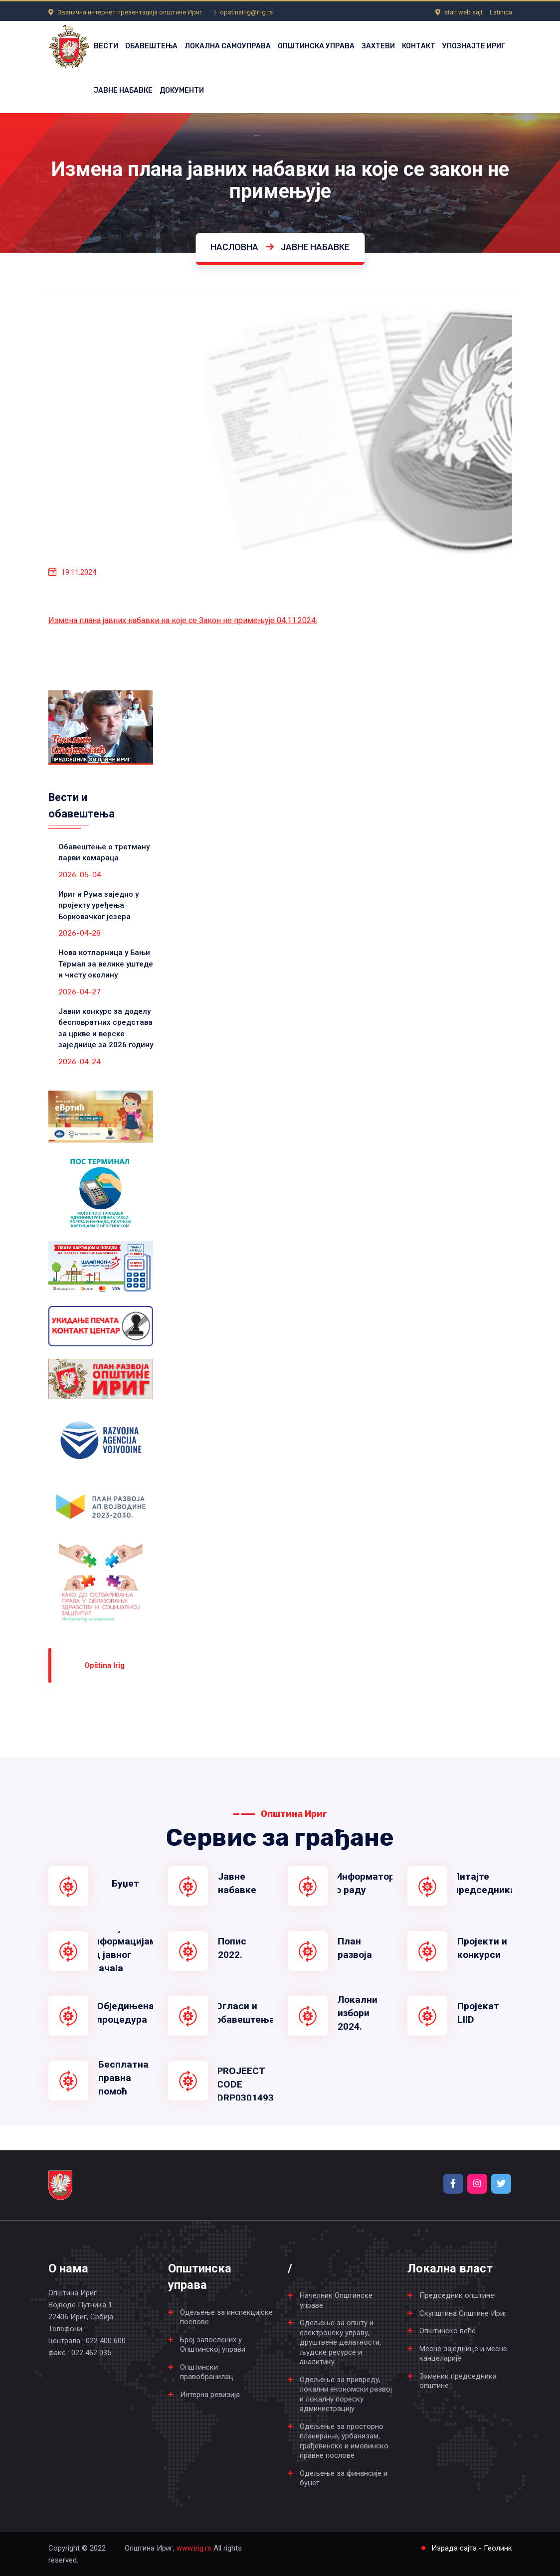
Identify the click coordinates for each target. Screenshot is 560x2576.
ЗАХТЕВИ (378, 46)
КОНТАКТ (418, 46)
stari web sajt (463, 12)
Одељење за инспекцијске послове (226, 2317)
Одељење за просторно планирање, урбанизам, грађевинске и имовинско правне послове (344, 2441)
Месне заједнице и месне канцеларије (463, 2353)
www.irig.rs (194, 2548)
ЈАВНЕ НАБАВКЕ (123, 90)
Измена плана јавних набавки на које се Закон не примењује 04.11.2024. (182, 620)
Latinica (501, 12)
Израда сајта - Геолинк (471, 2548)
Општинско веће (447, 2330)
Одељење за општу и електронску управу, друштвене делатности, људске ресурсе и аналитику (340, 2342)
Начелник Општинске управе (336, 2300)
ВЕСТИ (106, 46)
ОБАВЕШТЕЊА (151, 46)
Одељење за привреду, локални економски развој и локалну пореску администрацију (346, 2394)
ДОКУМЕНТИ (182, 90)
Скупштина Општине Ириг (463, 2313)
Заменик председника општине (458, 2381)
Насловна (234, 247)
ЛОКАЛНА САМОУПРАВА (228, 46)
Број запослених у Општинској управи (212, 2344)
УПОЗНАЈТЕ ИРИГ (473, 46)
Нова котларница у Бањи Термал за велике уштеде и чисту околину (105, 963)
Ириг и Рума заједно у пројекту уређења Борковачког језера (98, 905)
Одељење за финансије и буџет (343, 2478)
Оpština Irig (104, 1665)
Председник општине (456, 2295)
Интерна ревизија (210, 2394)
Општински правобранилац (206, 2372)
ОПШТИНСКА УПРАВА (316, 46)
